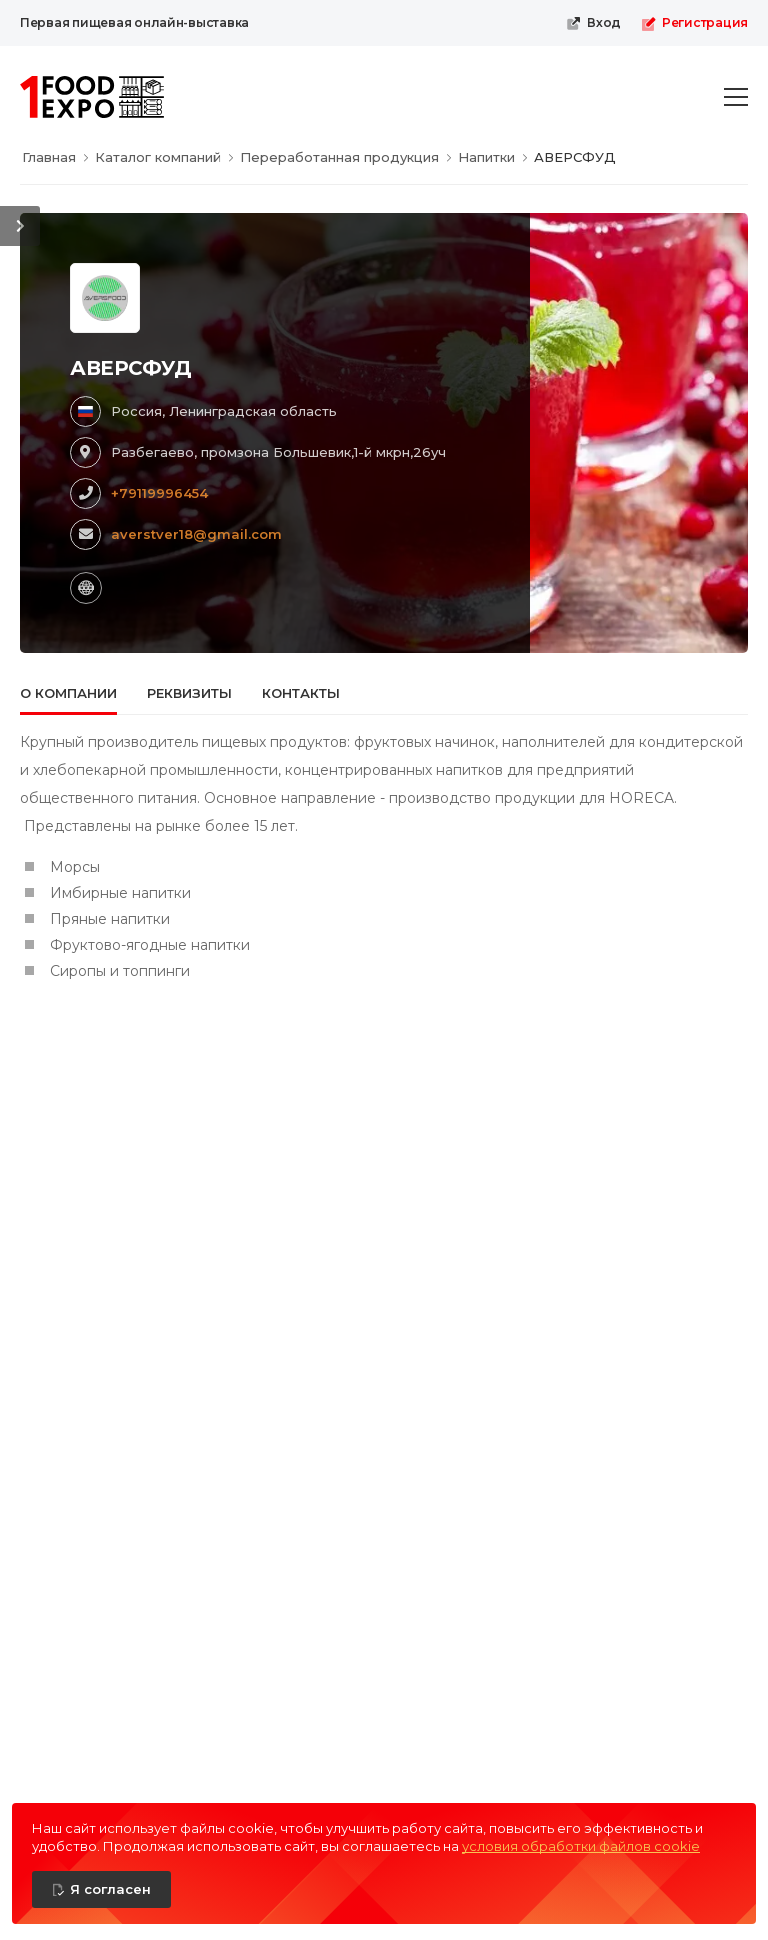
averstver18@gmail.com (196, 534)
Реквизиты (189, 693)
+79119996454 (159, 493)
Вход (593, 23)
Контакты (301, 693)
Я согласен (110, 1889)
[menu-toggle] (736, 97)
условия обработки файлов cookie (581, 1846)
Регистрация (694, 23)
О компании (68, 693)
